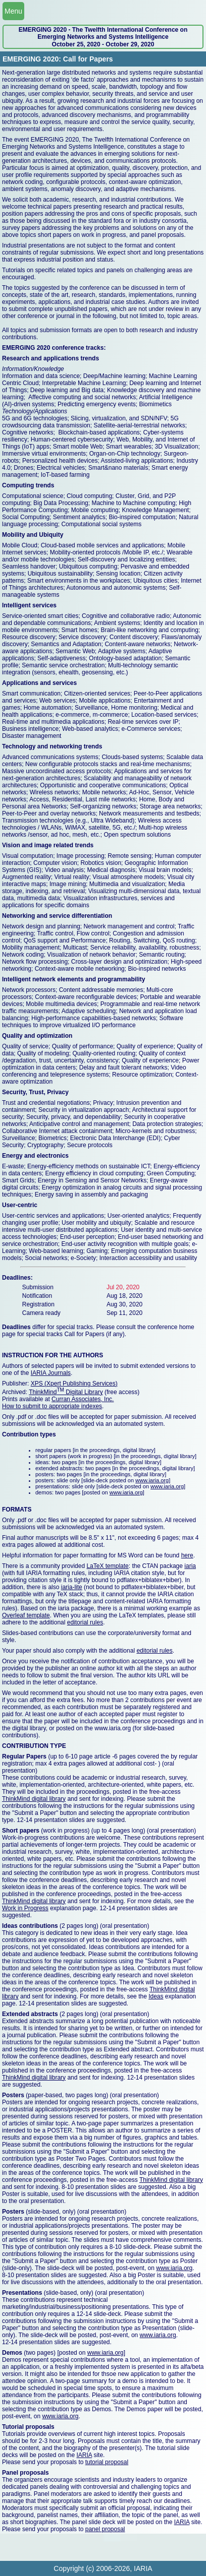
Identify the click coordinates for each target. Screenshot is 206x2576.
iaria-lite (71, 1587)
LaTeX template (107, 1565)
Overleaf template (26, 1615)
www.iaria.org (152, 1480)
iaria (190, 1565)
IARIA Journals (51, 1372)
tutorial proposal (106, 2462)
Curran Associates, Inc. (83, 1399)
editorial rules (85, 1622)
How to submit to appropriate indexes (52, 1406)
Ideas (155, 1996)
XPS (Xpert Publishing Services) (74, 1383)
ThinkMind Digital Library (66, 1392)
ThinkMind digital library (34, 1798)
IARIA (84, 2455)
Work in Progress (25, 1908)
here (187, 1555)
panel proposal (105, 2529)
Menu (13, 11)
